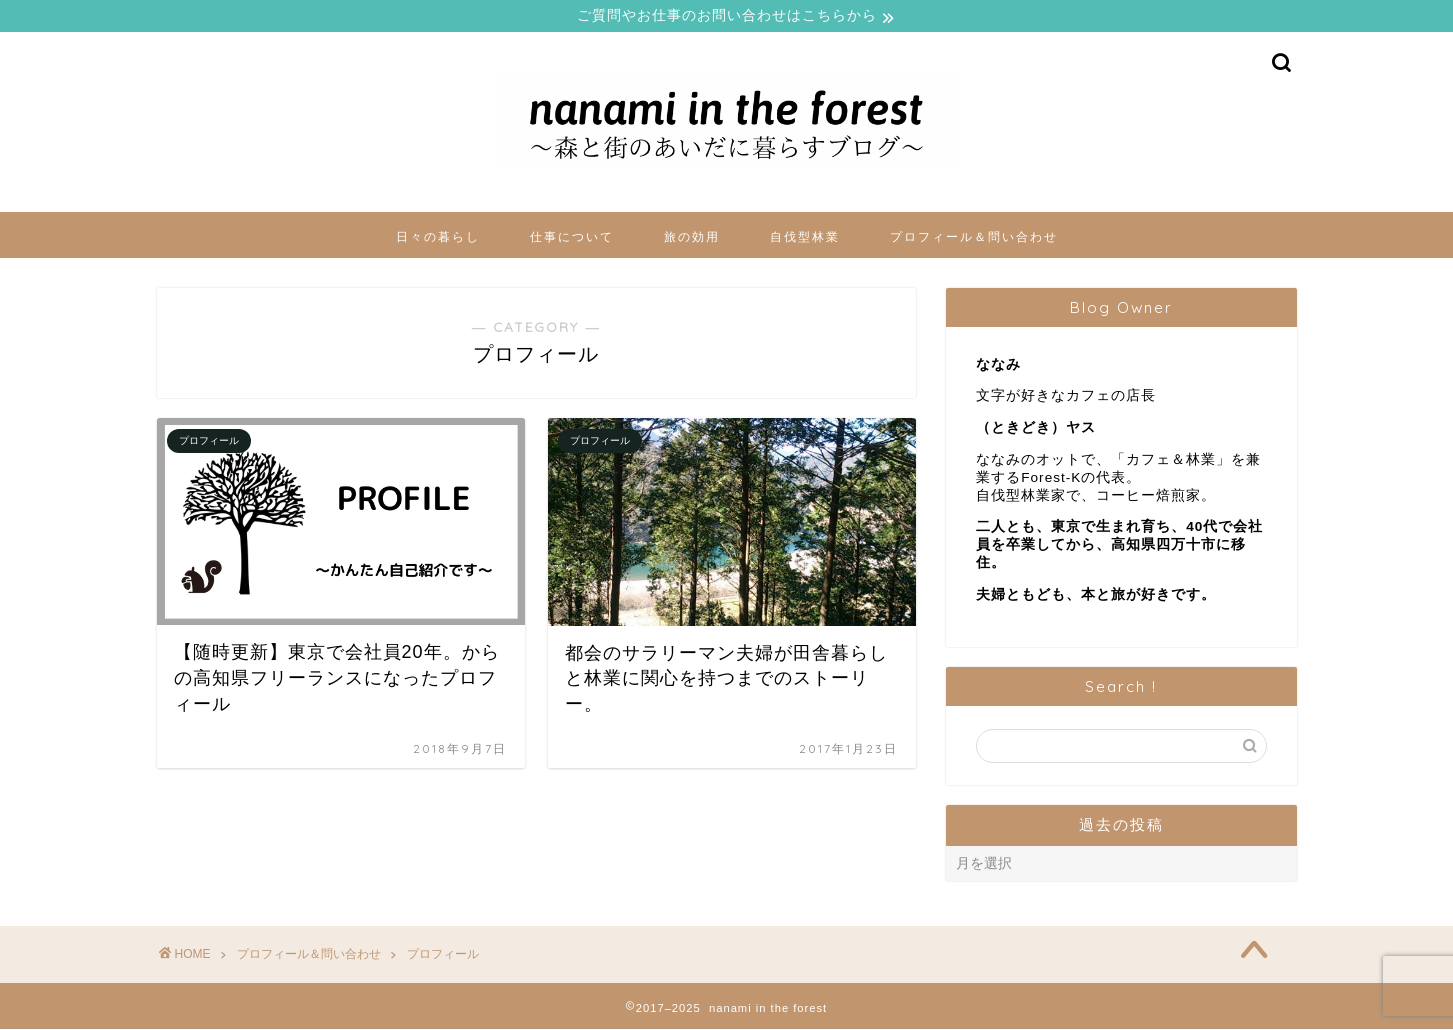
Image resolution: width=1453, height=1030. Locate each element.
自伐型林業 (805, 237)
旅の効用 (692, 237)
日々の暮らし (438, 237)
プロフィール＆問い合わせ (974, 237)
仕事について (572, 237)
